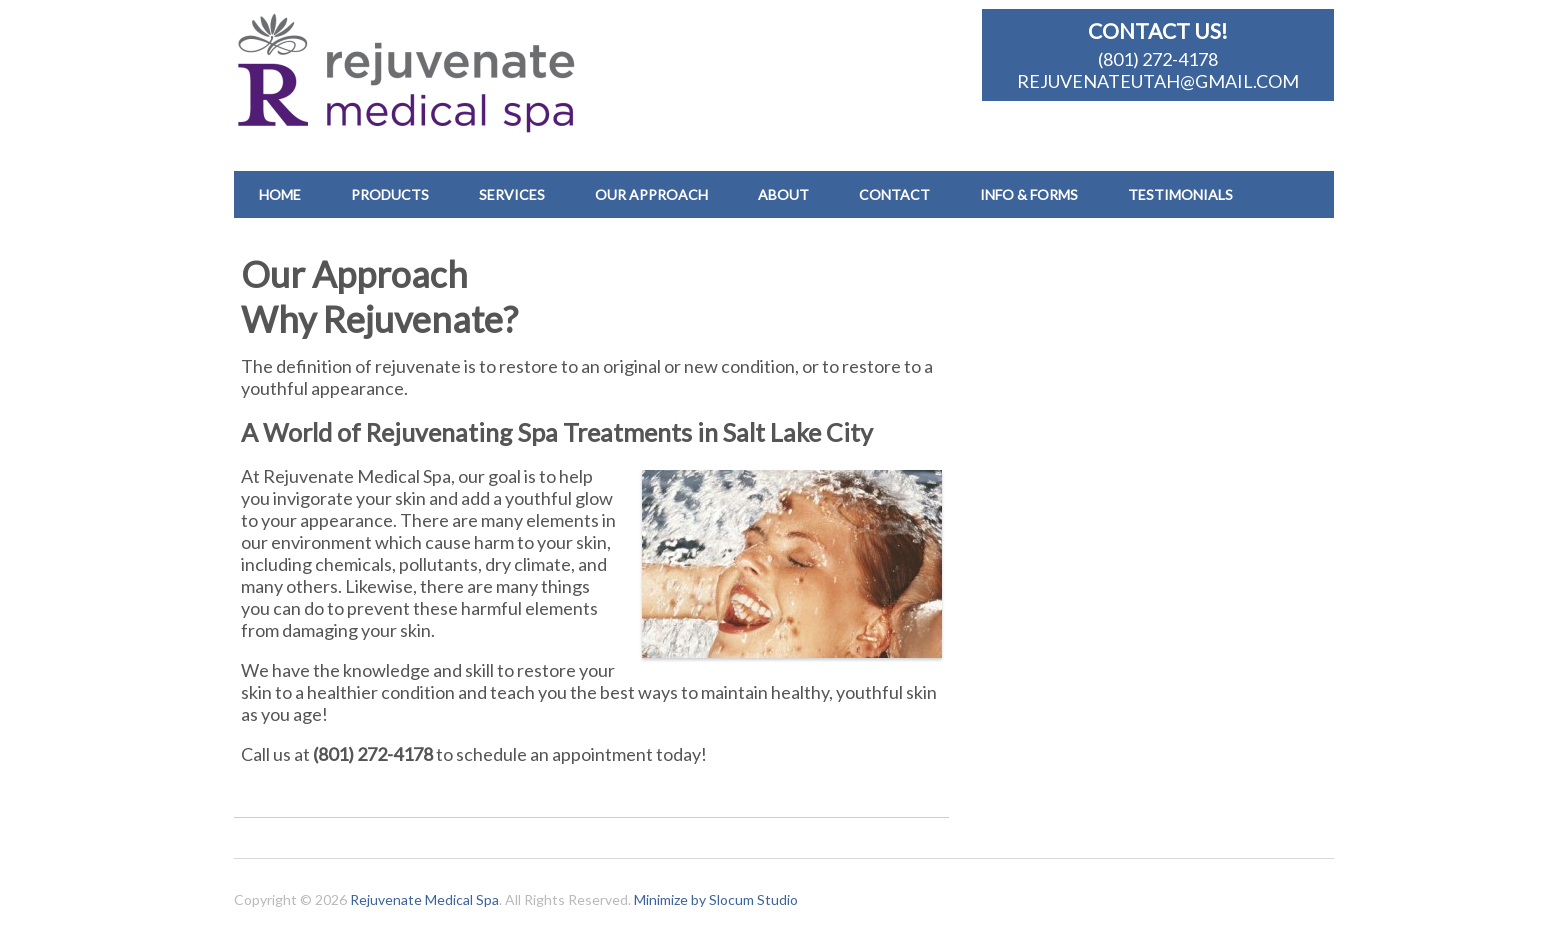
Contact (894, 194)
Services (512, 194)
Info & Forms (1029, 194)
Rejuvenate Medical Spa (424, 899)
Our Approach (651, 194)
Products (390, 194)
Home (280, 194)
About (783, 194)
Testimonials (1180, 194)
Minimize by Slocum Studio (716, 899)
